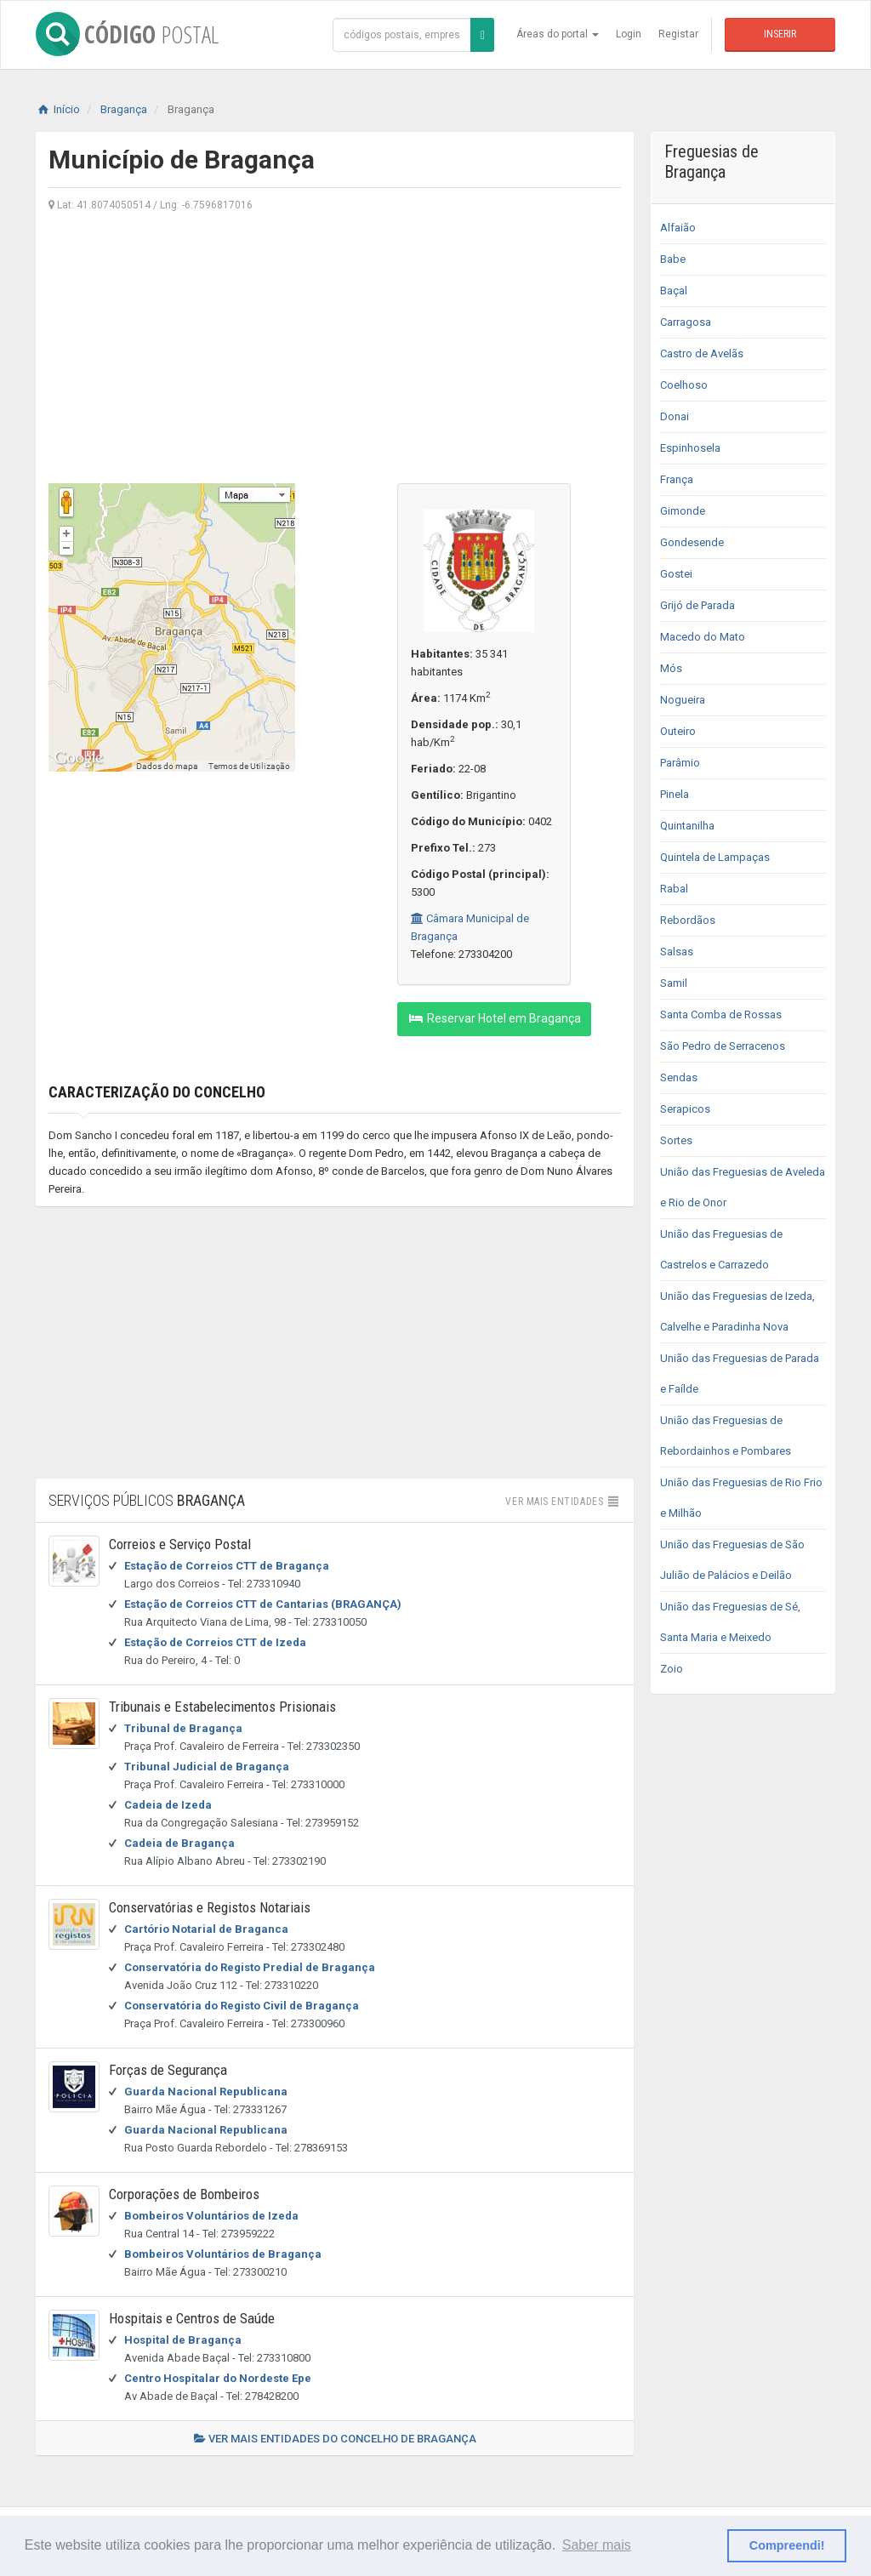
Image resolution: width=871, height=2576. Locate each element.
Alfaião (678, 227)
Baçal (673, 290)
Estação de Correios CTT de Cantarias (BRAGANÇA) (262, 1604)
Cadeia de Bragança (179, 1843)
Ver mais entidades (562, 1501)
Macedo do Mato (702, 636)
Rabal (674, 888)
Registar (678, 34)
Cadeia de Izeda (168, 1804)
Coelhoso (684, 385)
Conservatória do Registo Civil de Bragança (241, 2005)
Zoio (671, 1668)
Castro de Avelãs (701, 353)
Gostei (676, 573)
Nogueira (682, 699)
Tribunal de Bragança (183, 1728)
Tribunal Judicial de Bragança (206, 1766)
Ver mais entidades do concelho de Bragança (335, 2438)
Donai (674, 416)
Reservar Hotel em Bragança (494, 1018)
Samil (673, 983)
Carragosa (685, 322)
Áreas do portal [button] (557, 34)
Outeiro (678, 731)
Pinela (674, 794)
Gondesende (692, 542)
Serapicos (685, 1109)
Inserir (780, 34)
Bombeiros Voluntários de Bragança (223, 2254)
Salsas (676, 951)
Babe (673, 259)
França (676, 479)
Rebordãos (687, 920)
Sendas (678, 1077)
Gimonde (682, 510)
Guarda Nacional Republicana (205, 2091)
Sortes (676, 1140)
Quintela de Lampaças (715, 857)
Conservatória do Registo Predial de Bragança (249, 1967)
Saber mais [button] (596, 2545)
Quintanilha (687, 825)
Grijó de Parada (697, 605)
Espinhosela (690, 448)
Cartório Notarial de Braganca (206, 1929)
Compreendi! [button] (787, 2545)
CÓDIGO (127, 34)
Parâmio (680, 762)
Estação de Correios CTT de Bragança (226, 1565)
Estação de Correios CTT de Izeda (215, 1642)
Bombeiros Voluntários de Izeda (211, 2215)
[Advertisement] (335, 346)
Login (628, 34)
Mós (671, 668)
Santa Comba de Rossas (721, 1014)
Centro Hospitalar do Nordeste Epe (217, 2378)
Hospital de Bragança (183, 2340)
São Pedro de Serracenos (722, 1046)
